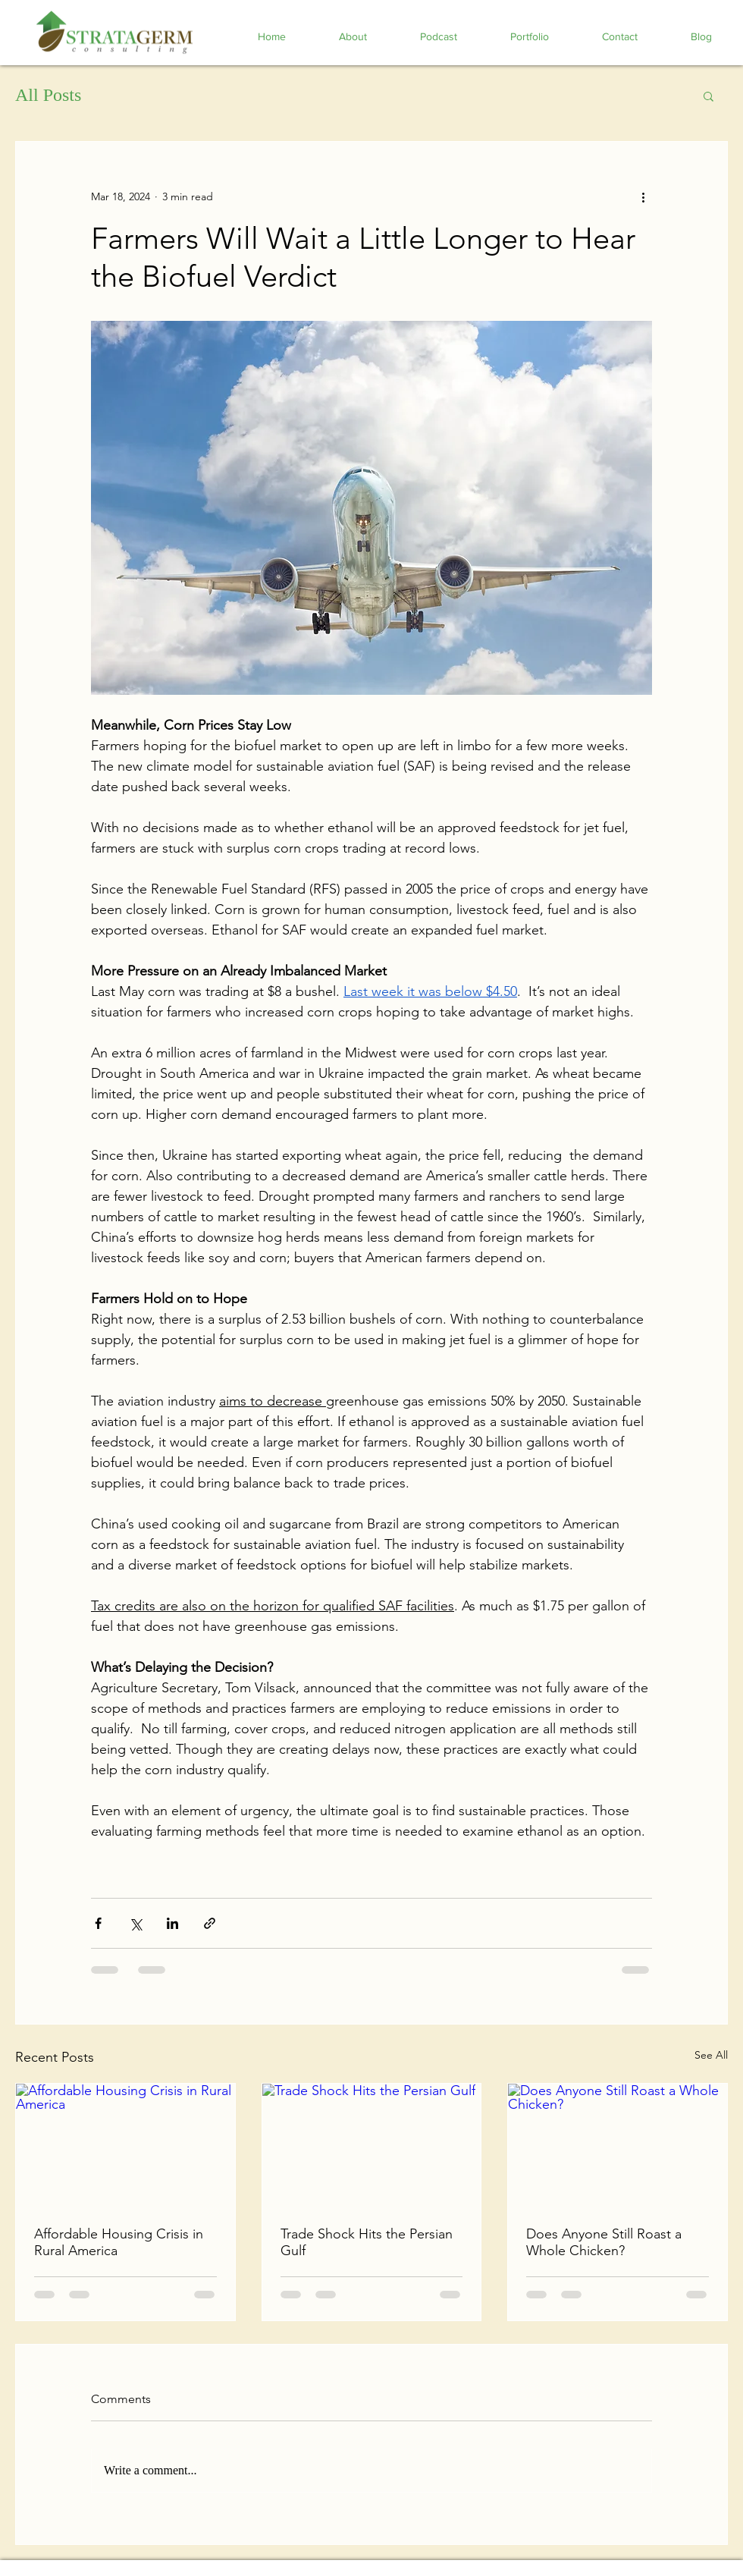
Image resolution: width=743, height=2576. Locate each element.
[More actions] (643, 196)
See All (711, 2055)
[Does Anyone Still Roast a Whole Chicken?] (617, 2145)
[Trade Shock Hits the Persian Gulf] (371, 2145)
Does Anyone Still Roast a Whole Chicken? (604, 2242)
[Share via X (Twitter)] (135, 1923)
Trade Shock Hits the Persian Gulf (367, 2242)
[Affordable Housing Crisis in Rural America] (125, 2145)
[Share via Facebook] (98, 1923)
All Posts (48, 95)
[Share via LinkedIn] (172, 1923)
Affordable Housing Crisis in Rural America (118, 2242)
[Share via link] (209, 1923)
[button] (708, 96)
